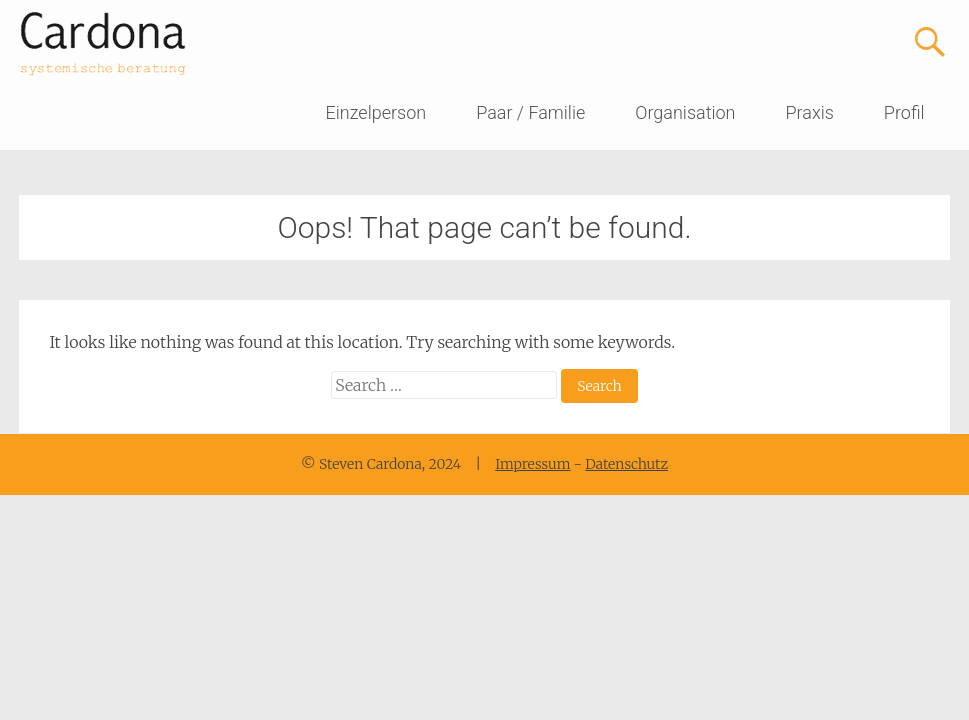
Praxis (809, 112)
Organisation (685, 112)
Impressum (532, 464)
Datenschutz (626, 464)
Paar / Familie (530, 112)
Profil (904, 112)
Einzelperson (376, 112)
